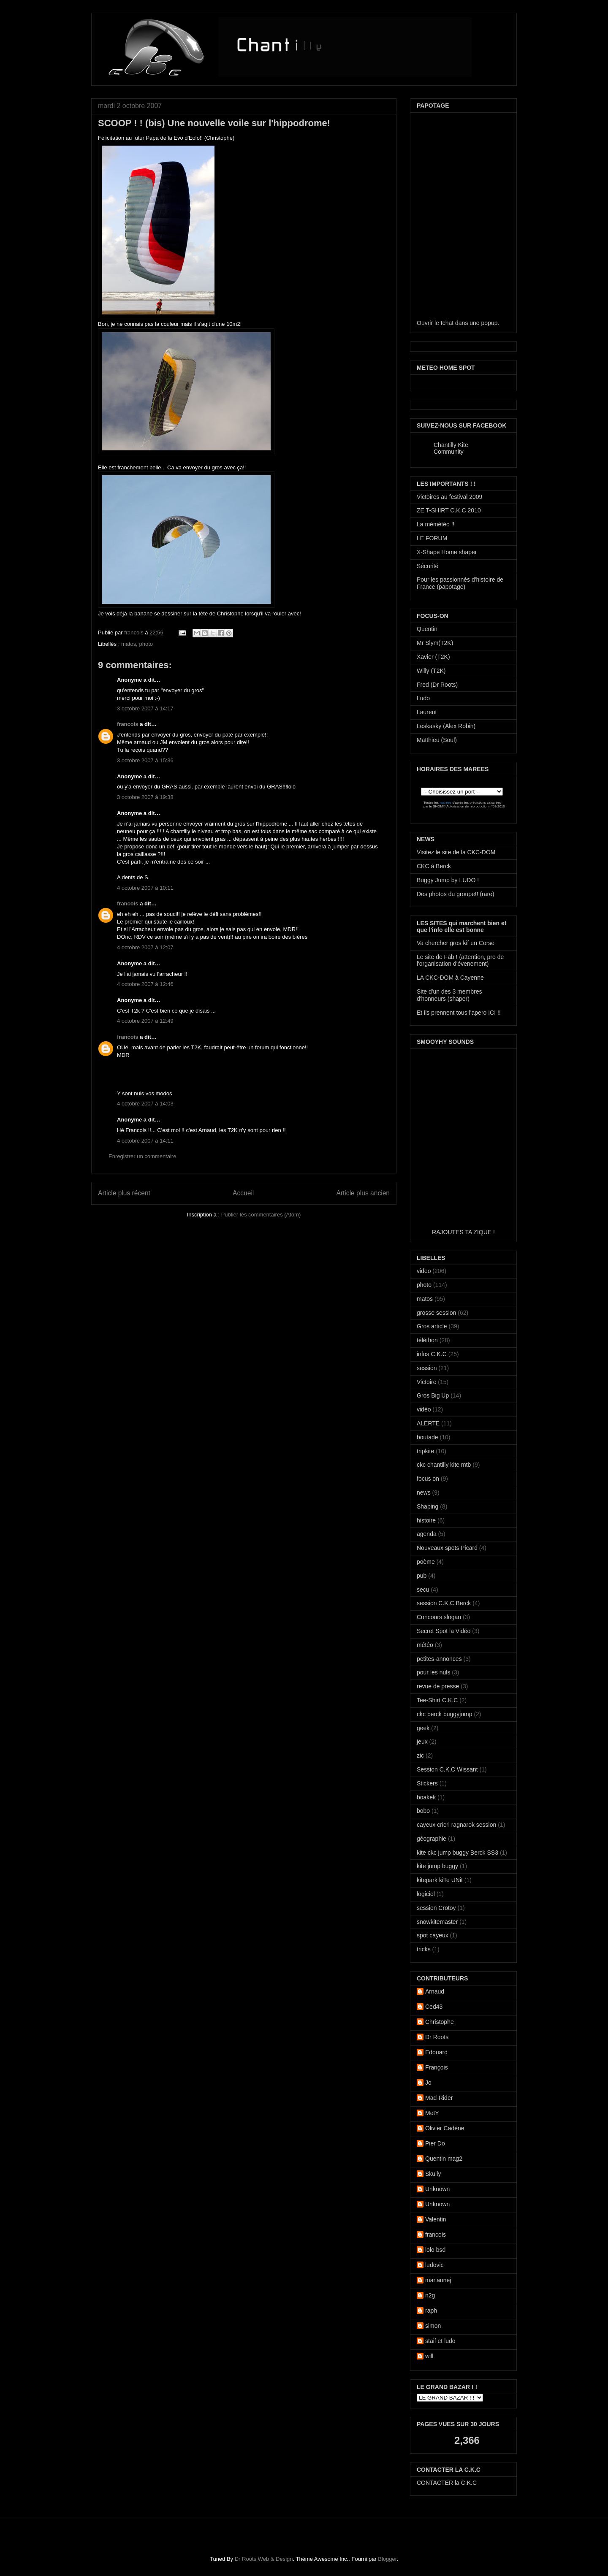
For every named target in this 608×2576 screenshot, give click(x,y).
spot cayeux (432, 1935)
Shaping (427, 1506)
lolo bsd (435, 2249)
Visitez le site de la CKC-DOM (456, 852)
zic (420, 1755)
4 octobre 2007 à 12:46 (145, 984)
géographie (431, 1838)
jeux (422, 1741)
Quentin (427, 629)
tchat (447, 323)
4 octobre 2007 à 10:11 (145, 888)
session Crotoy (436, 1907)
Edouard (436, 2052)
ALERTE (428, 1423)
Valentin (435, 2219)
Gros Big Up (433, 1395)
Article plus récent (124, 1193)
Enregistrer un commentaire (142, 1156)
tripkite (425, 1451)
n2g (430, 2295)
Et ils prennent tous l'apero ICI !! (459, 1012)
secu (423, 1589)
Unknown (437, 2189)
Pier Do (435, 2143)
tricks (424, 1949)
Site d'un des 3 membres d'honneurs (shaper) (449, 995)
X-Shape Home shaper (447, 552)
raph (431, 2310)
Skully (433, 2173)
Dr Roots (436, 2037)
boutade (427, 1437)
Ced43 (433, 2006)
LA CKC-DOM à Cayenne (450, 977)
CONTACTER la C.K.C (447, 2482)
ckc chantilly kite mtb (444, 1464)
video (424, 1271)
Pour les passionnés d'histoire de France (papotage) (460, 583)
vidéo (424, 1409)
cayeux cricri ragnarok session (456, 1824)
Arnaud (434, 1991)
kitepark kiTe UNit (440, 1880)
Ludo (423, 698)
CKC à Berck (434, 866)
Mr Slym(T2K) (435, 642)
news (424, 1492)
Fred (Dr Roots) (437, 684)
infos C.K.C (432, 1354)
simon (433, 2325)
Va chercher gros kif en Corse (455, 943)
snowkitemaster (437, 1921)
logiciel (426, 1894)
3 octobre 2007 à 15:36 (145, 760)
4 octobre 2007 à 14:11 (145, 1141)
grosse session (436, 1312)
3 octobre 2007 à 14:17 (145, 708)
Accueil (243, 1193)
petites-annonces (439, 1658)
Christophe (439, 2021)
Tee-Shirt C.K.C (437, 1700)
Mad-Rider (439, 2097)
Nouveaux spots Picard (447, 1547)
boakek (426, 1797)
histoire (426, 1520)
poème (426, 1561)
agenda (427, 1533)
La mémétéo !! (436, 524)
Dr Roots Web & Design (264, 2559)
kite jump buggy (437, 1866)
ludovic (434, 2265)
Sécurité (427, 566)
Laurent (427, 712)
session (427, 1368)
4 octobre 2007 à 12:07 (145, 947)
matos (128, 644)
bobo (423, 1810)
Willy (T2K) (431, 670)
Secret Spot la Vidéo (443, 1631)
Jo (428, 2082)
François (436, 2067)
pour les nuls (433, 1672)
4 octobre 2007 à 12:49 (145, 1021)
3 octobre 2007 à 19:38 (145, 797)
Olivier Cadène (444, 2128)
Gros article (432, 1326)
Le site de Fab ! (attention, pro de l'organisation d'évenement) (460, 960)
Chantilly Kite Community (451, 448)
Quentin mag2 (443, 2158)
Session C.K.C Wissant (447, 1769)
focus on (428, 1478)
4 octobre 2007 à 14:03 (145, 1103)
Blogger (387, 2559)
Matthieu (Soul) (437, 740)
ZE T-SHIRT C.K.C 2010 (449, 510)
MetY (432, 2113)
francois (134, 632)
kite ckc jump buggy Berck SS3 (457, 1852)
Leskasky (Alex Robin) (446, 726)
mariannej (438, 2280)
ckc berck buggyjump (444, 1714)
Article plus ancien (363, 1193)
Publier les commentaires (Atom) (261, 1214)
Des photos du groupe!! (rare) (455, 894)
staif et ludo (440, 2341)
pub (421, 1575)
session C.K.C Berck (444, 1603)
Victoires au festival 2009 (449, 496)
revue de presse (438, 1686)
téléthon (427, 1340)
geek (423, 1728)
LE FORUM (432, 538)
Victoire (426, 1382)
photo (146, 644)
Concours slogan (439, 1617)
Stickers (427, 1783)
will (429, 2356)
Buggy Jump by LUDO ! (448, 880)
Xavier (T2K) (433, 656)
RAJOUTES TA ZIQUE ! (463, 1232)
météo (425, 1644)
